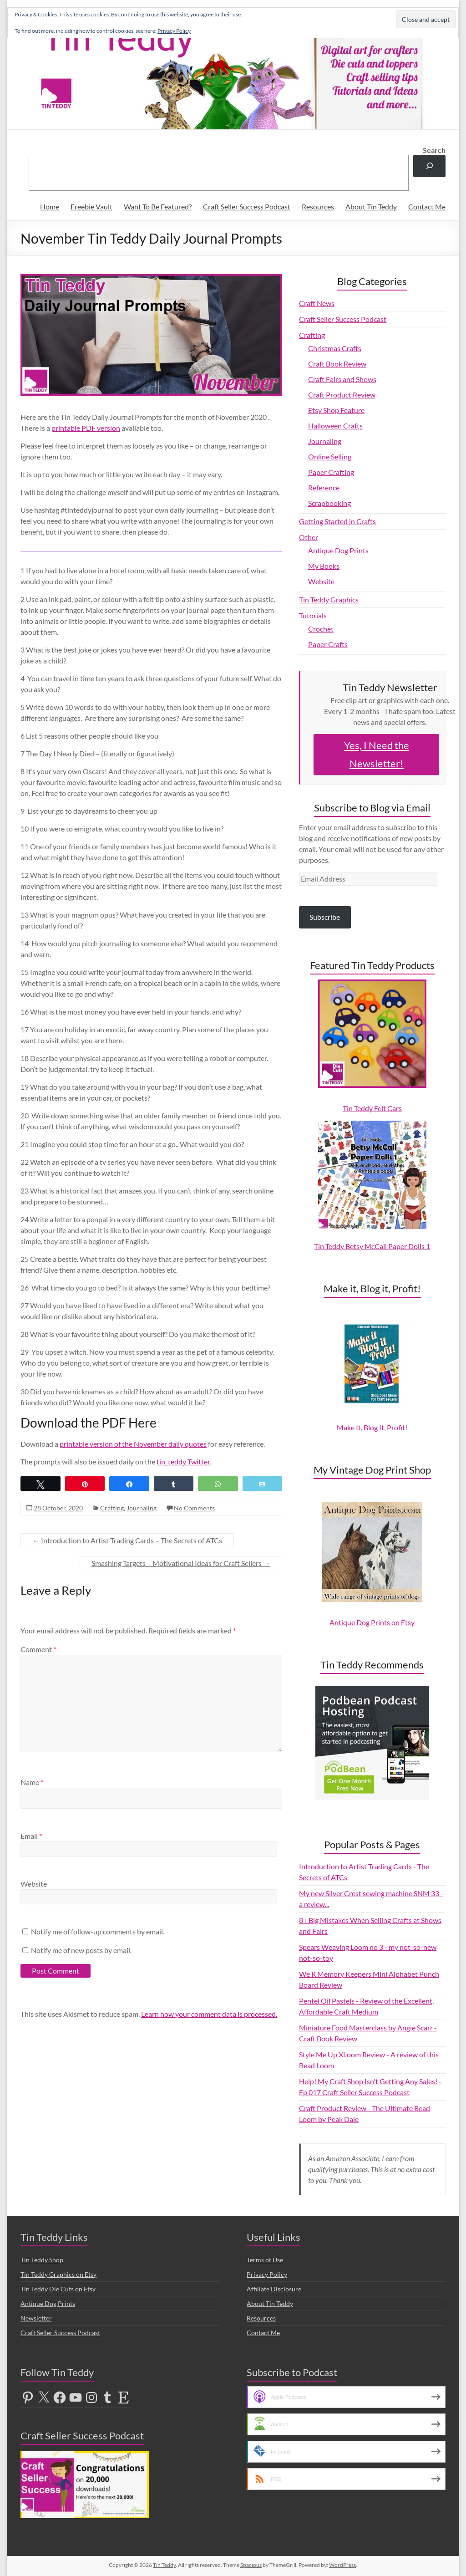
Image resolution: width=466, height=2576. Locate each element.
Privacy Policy (267, 2274)
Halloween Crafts (335, 425)
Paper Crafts (328, 644)
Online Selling (329, 456)
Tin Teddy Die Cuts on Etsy (58, 2289)
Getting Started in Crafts (337, 521)
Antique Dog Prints (338, 550)
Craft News (316, 303)
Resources (318, 206)
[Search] (429, 166)
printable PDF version (85, 427)
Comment (38, 1649)
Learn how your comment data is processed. (209, 2014)
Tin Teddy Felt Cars (372, 1108)
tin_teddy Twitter (183, 1461)
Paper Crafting (331, 472)
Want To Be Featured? (158, 206)
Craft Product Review (341, 394)
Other (308, 537)
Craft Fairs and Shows (342, 379)
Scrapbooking (329, 503)
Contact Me (427, 206)
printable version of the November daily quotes (133, 1443)
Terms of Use (265, 2260)
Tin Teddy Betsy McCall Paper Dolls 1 (372, 1246)
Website (33, 1883)
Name (31, 1782)
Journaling (142, 1508)
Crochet (321, 628)
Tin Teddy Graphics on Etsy (58, 2274)
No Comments (194, 1508)
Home (49, 206)
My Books (323, 565)
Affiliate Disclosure (274, 2289)
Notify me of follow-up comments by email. (97, 1931)
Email (31, 1835)
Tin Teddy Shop (41, 2260)
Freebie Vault (91, 206)
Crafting (112, 1508)
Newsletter (36, 2318)
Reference (323, 487)
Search (434, 150)
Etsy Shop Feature (336, 410)
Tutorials (313, 615)
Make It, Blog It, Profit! (372, 1427)
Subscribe (324, 917)
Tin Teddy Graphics (329, 599)
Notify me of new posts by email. (81, 1950)
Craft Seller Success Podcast (246, 206)
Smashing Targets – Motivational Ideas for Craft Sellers (180, 1563)
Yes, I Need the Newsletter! (376, 754)
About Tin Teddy (371, 206)
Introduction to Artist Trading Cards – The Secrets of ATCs (127, 1540)
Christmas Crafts (334, 348)
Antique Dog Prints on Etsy (372, 1622)
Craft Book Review (337, 363)
